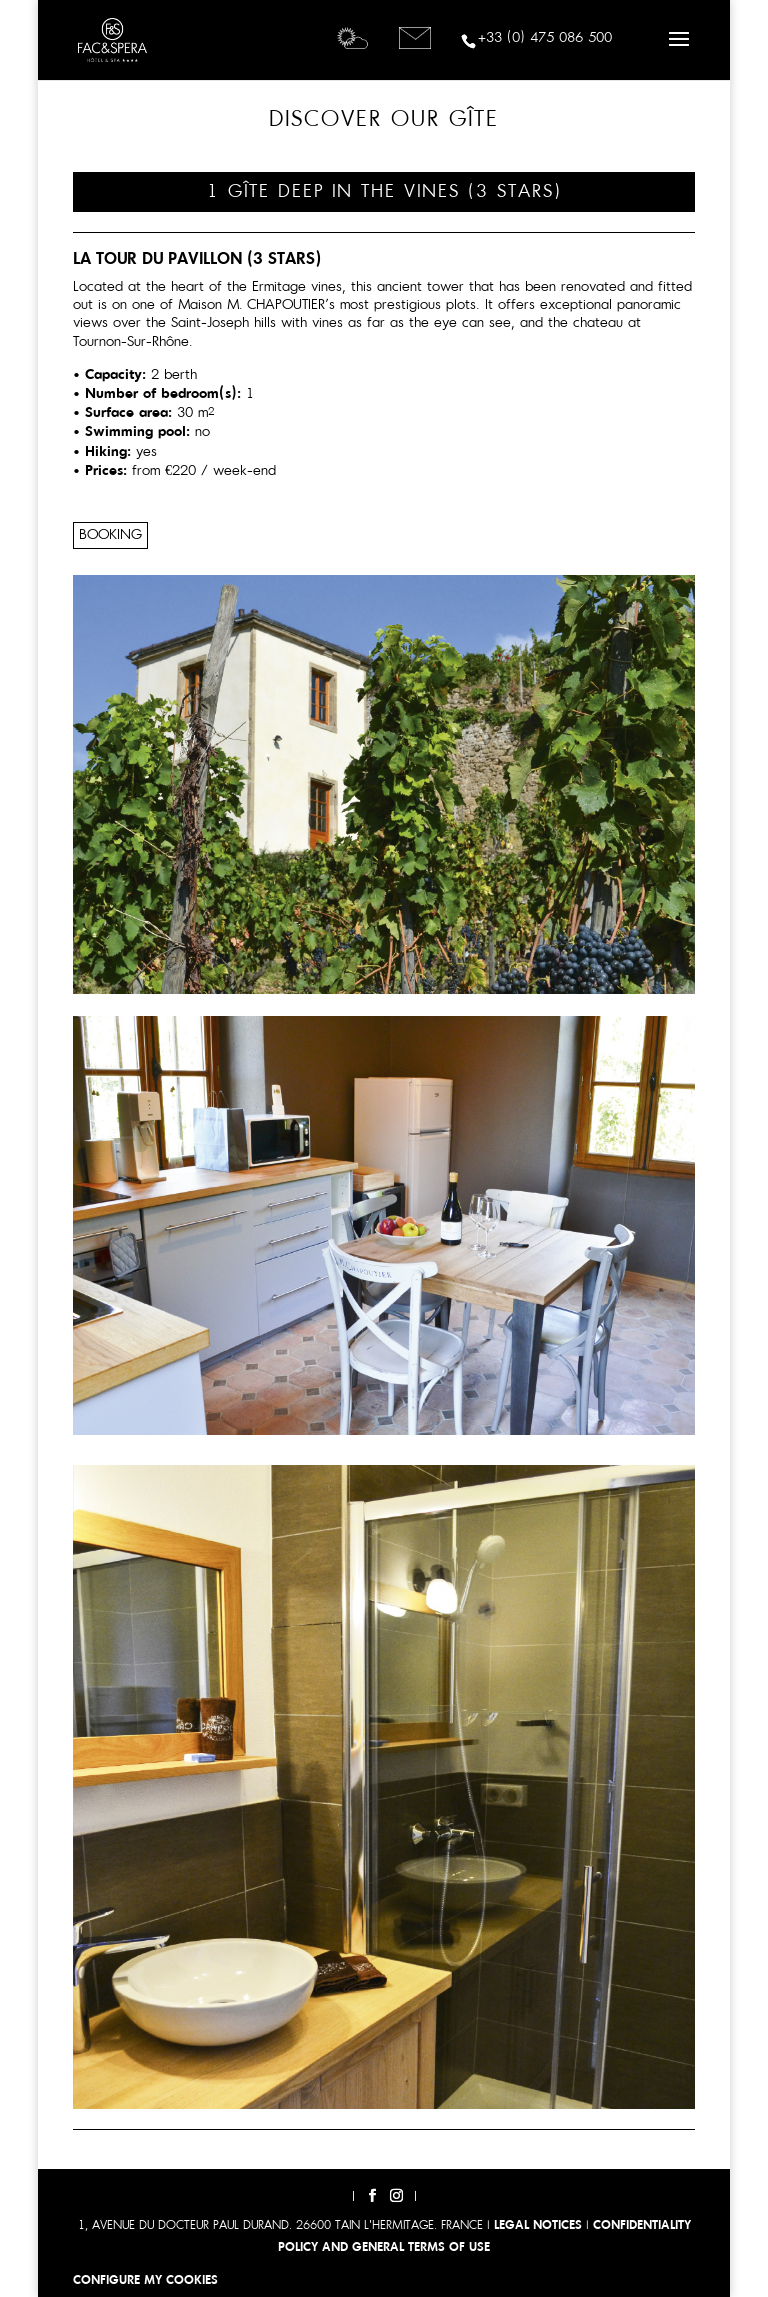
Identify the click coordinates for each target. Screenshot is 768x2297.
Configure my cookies (145, 2281)
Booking (110, 535)
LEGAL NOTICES (538, 2226)
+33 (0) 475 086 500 (545, 39)
